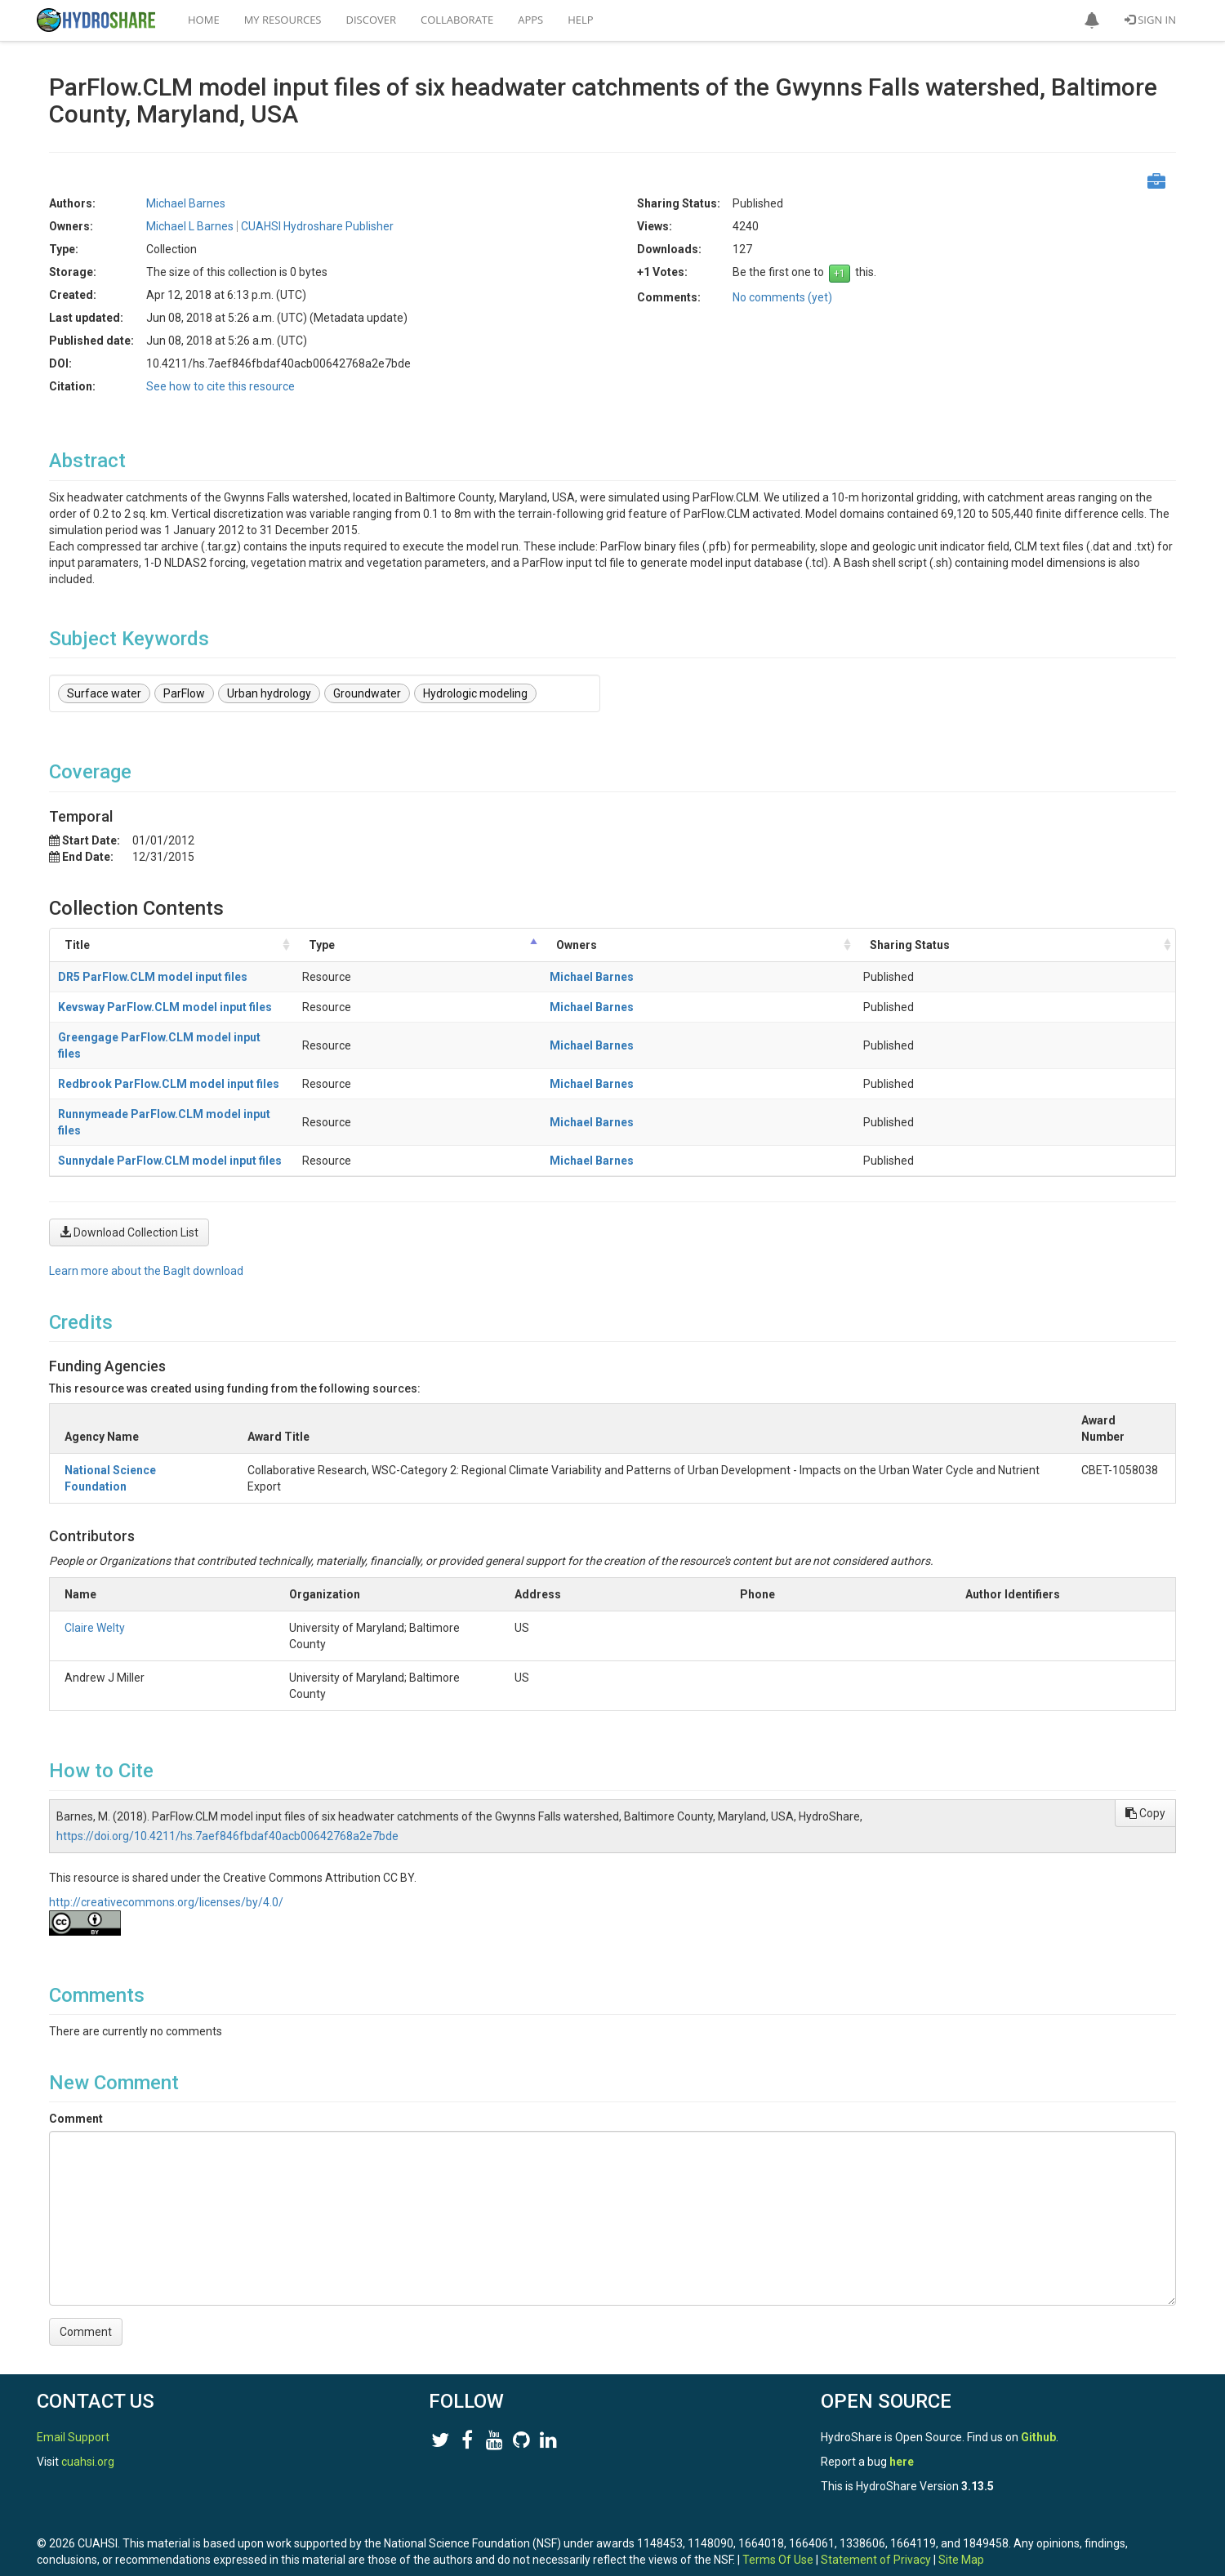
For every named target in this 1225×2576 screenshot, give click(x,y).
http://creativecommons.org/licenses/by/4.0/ (166, 1869)
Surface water (104, 693)
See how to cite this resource (220, 386)
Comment (76, 2085)
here (901, 2429)
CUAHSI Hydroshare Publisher (317, 226)
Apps (530, 19)
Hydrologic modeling (475, 693)
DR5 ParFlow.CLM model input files (152, 976)
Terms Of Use (777, 2527)
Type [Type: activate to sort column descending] (617, 945)
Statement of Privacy (876, 2527)
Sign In (1150, 19)
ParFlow (184, 693)
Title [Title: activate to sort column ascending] (77, 945)
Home (204, 19)
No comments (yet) (782, 297)
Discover (371, 19)
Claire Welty (95, 1595)
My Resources (283, 19)
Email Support (73, 2404)
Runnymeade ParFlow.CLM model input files (177, 1097)
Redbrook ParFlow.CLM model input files (168, 1067)
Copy (1145, 1780)
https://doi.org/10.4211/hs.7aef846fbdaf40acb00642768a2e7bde (227, 1803)
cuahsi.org (87, 2429)
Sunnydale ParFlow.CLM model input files (170, 1127)
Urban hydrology (269, 693)
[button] (1091, 20)
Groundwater (367, 693)
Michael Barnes (185, 203)
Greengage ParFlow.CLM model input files (172, 1037)
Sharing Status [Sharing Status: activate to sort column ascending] (997, 945)
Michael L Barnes (190, 226)
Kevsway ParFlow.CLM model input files (165, 1007)
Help (580, 19)
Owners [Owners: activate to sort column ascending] (764, 945)
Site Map (961, 2527)
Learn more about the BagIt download (146, 1238)
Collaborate (457, 19)
